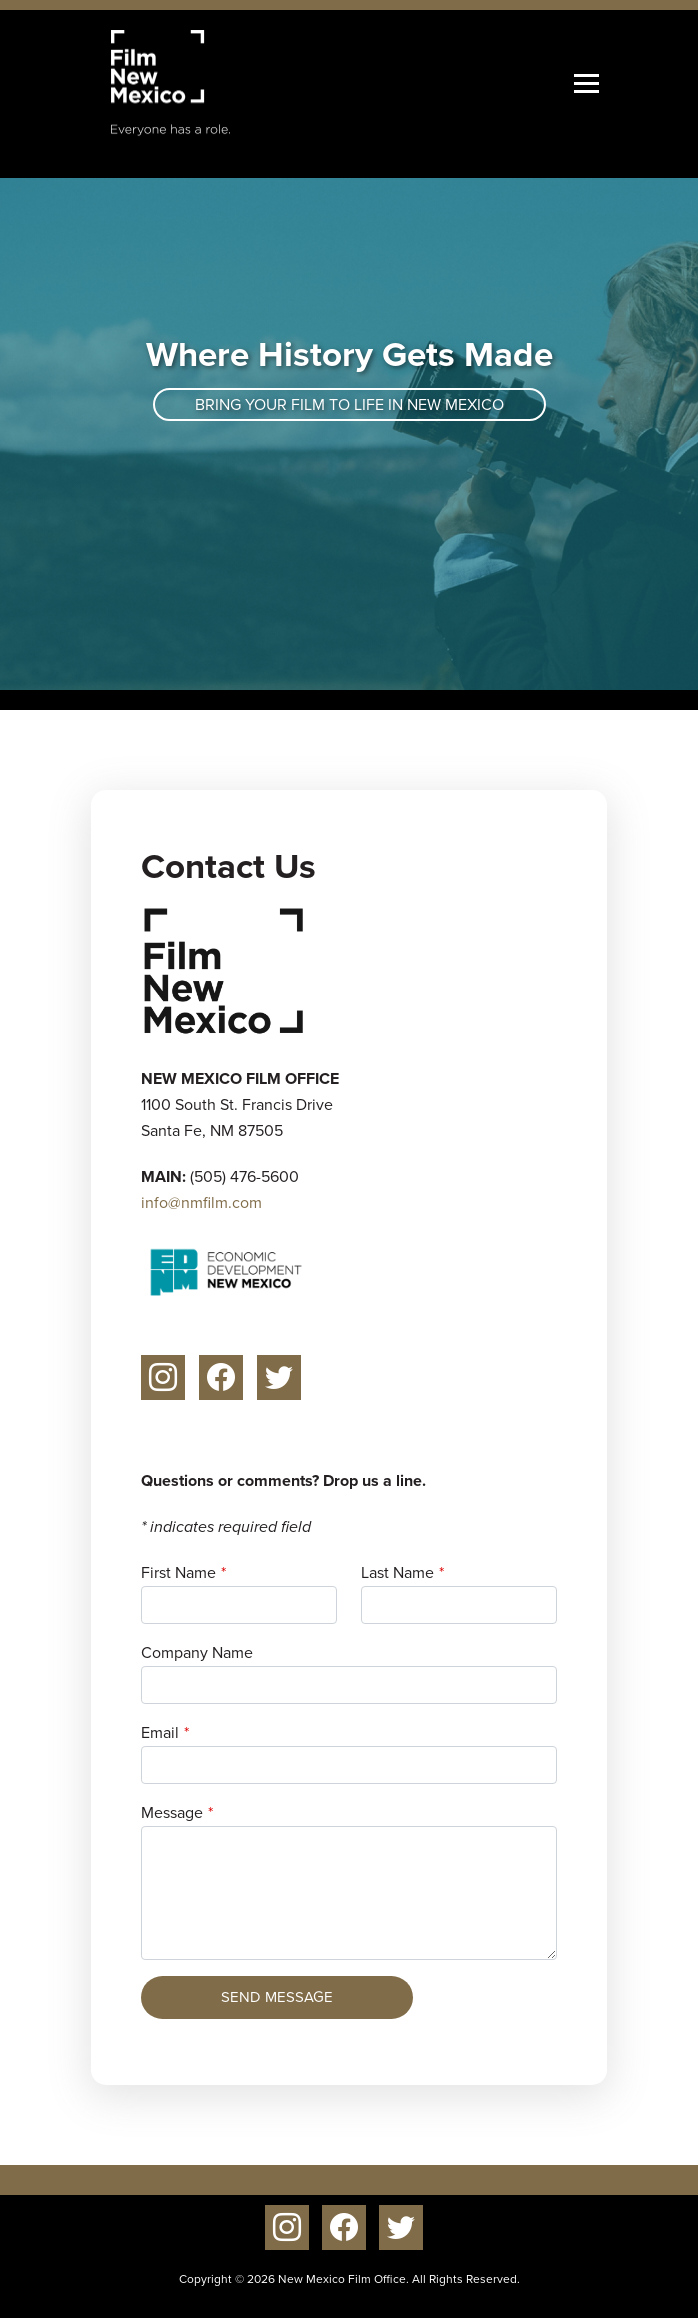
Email (160, 1732)
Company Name (197, 1652)
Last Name (397, 1572)
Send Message (277, 1997)
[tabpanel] (349, 434)
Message (172, 1812)
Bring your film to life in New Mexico (349, 404)
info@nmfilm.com (201, 1202)
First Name (178, 1572)
